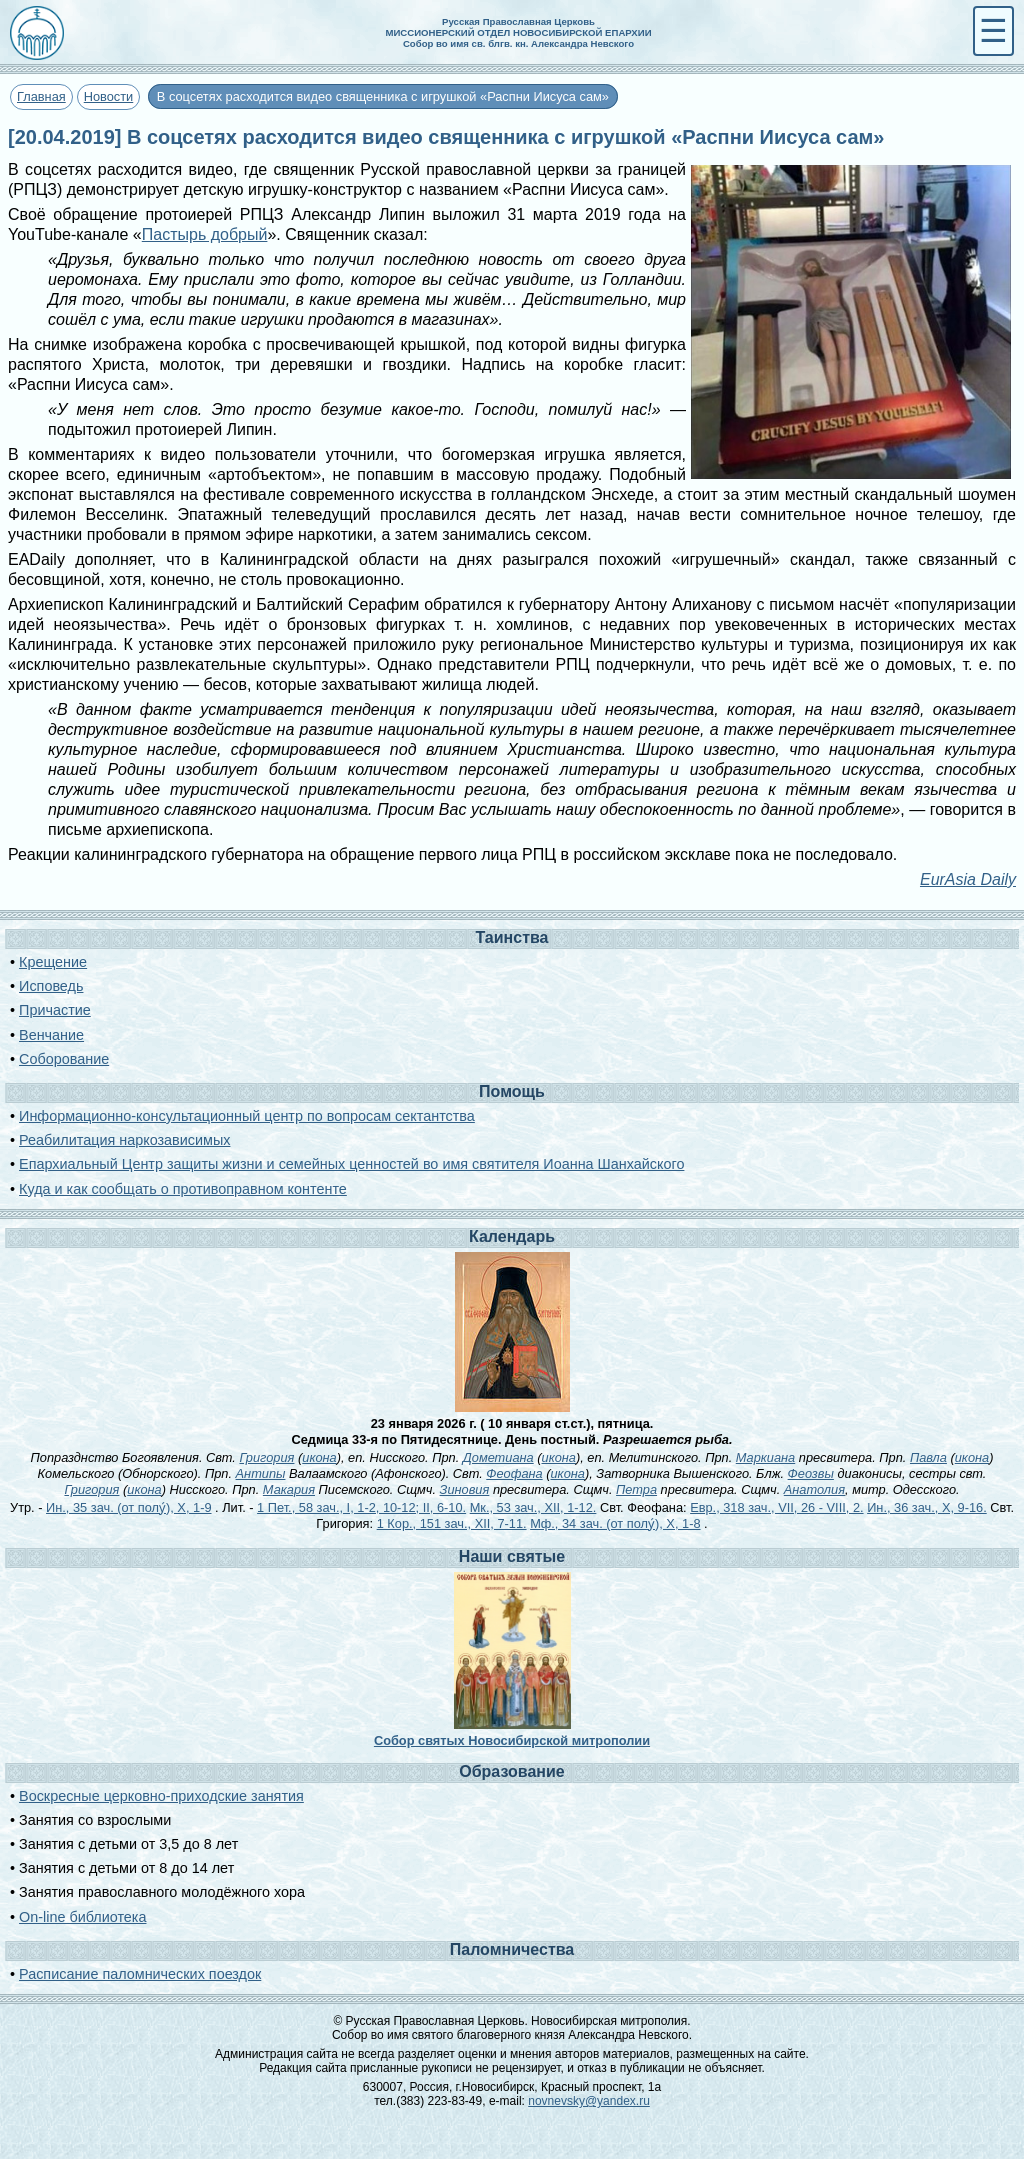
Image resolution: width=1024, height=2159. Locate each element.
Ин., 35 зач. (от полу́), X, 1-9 (128, 1507)
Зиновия (465, 1489)
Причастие (55, 1010)
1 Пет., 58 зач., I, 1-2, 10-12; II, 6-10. (361, 1507)
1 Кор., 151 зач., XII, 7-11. (452, 1523)
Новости (109, 96)
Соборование (64, 1059)
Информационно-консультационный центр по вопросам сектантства (247, 1116)
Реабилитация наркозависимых (124, 1140)
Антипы (261, 1473)
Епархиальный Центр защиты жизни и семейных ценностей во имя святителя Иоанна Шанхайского (351, 1164)
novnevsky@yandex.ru (589, 2101)
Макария (289, 1489)
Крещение (53, 962)
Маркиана (765, 1457)
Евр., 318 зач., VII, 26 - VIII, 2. (776, 1507)
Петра (636, 1489)
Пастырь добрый (205, 234)
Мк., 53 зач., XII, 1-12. (533, 1507)
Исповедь (51, 986)
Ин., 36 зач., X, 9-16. (927, 1507)
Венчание (51, 1035)
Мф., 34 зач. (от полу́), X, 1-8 (615, 1523)
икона (319, 1457)
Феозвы (811, 1473)
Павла (928, 1457)
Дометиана (498, 1457)
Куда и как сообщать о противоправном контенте (183, 1189)
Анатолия (814, 1489)
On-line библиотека (82, 1917)
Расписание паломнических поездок (140, 1974)
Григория (266, 1457)
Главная (41, 96)
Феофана (514, 1473)
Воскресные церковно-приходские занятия (161, 1796)
